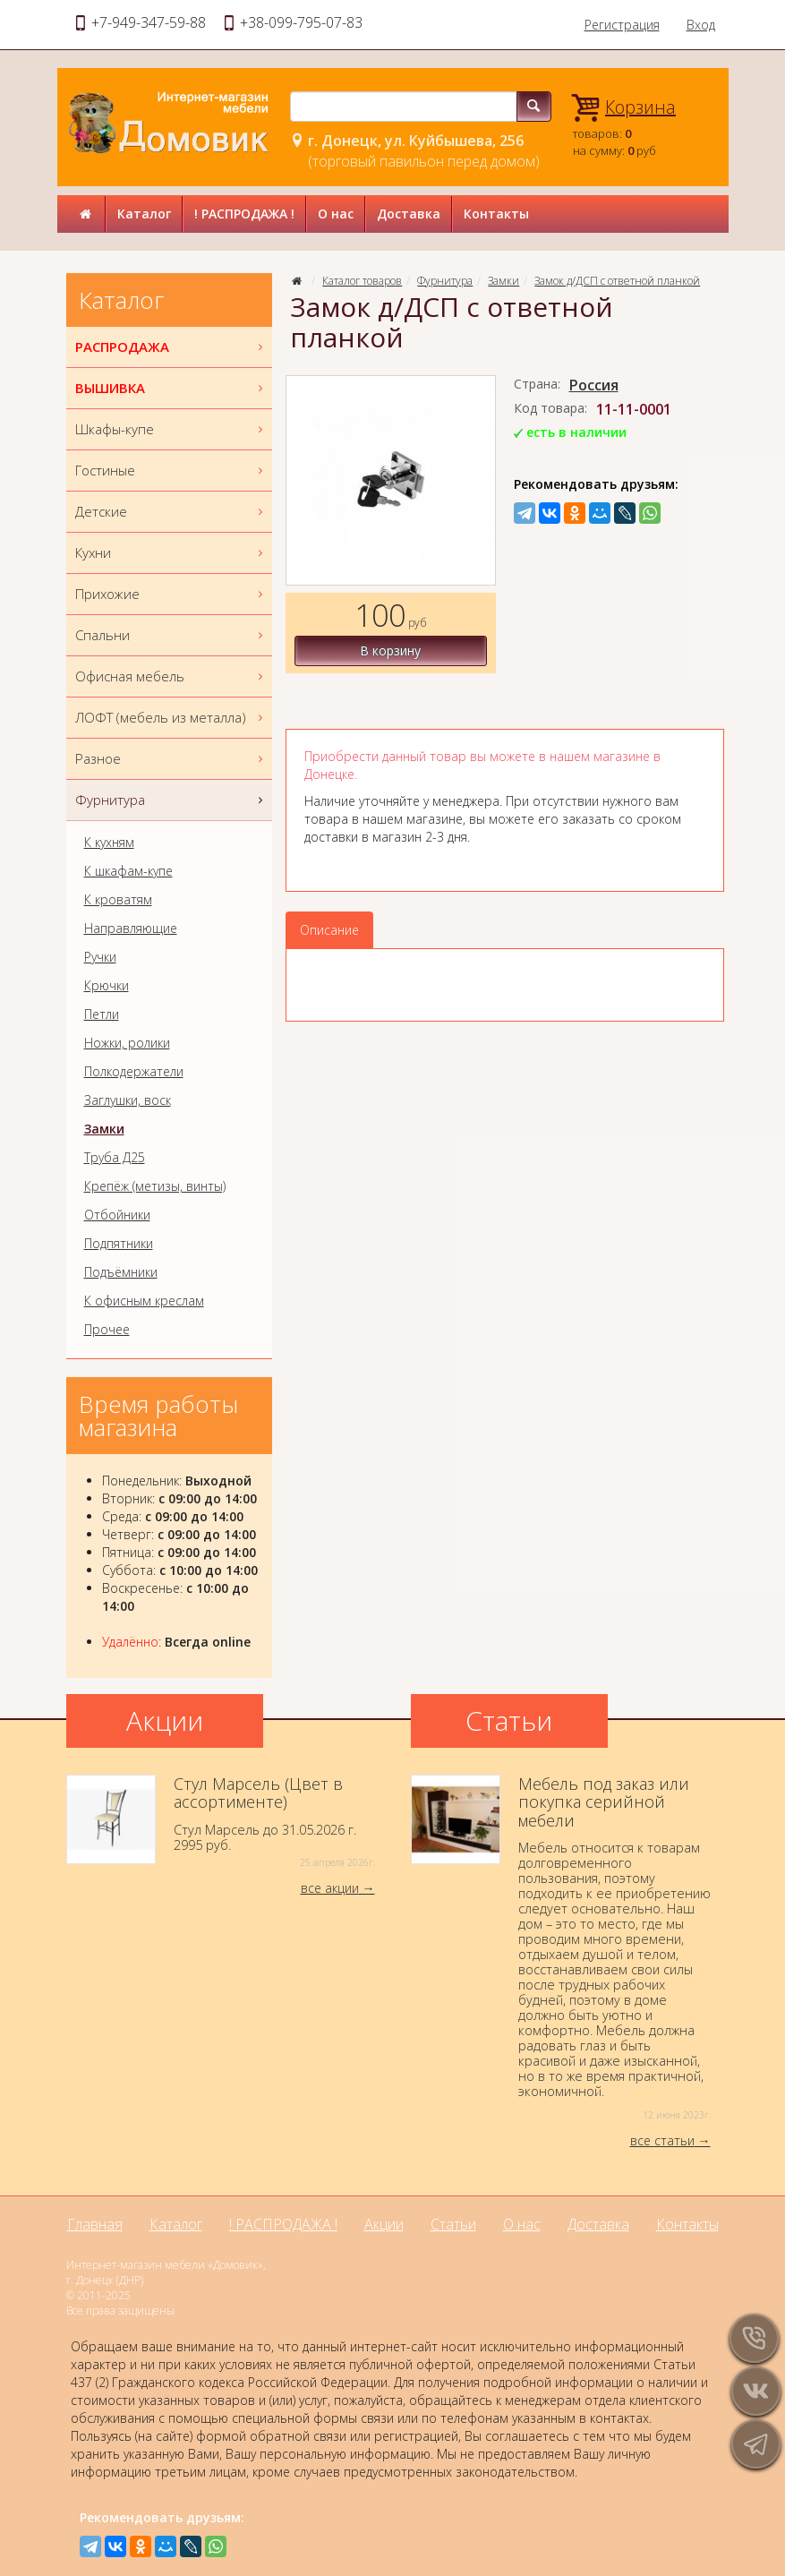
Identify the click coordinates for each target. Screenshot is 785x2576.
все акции (330, 1887)
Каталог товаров (362, 280)
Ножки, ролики (127, 1043)
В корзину (390, 650)
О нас (336, 213)
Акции (384, 2224)
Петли (101, 1014)
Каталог (144, 213)
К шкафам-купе (128, 871)
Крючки (106, 986)
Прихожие (171, 594)
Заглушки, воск (127, 1100)
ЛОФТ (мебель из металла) (171, 717)
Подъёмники (121, 1272)
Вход (701, 24)
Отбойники (117, 1215)
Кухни (171, 553)
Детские (171, 512)
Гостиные (171, 470)
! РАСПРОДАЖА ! (244, 213)
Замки (503, 280)
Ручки (100, 957)
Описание (329, 929)
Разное (171, 759)
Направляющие (130, 928)
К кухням (109, 842)
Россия (594, 385)
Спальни (171, 635)
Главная (95, 2224)
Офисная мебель (171, 676)
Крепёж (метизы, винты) (155, 1186)
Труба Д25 (114, 1158)
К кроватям (118, 900)
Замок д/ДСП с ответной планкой (617, 280)
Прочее (107, 1329)
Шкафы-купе (171, 429)
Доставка (408, 213)
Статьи (453, 2224)
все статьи (662, 2140)
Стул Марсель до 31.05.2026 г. (220, 1822)
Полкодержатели (133, 1072)
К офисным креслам (144, 1301)
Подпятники (118, 1244)
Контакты (496, 213)
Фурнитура (445, 280)
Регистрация (622, 24)
